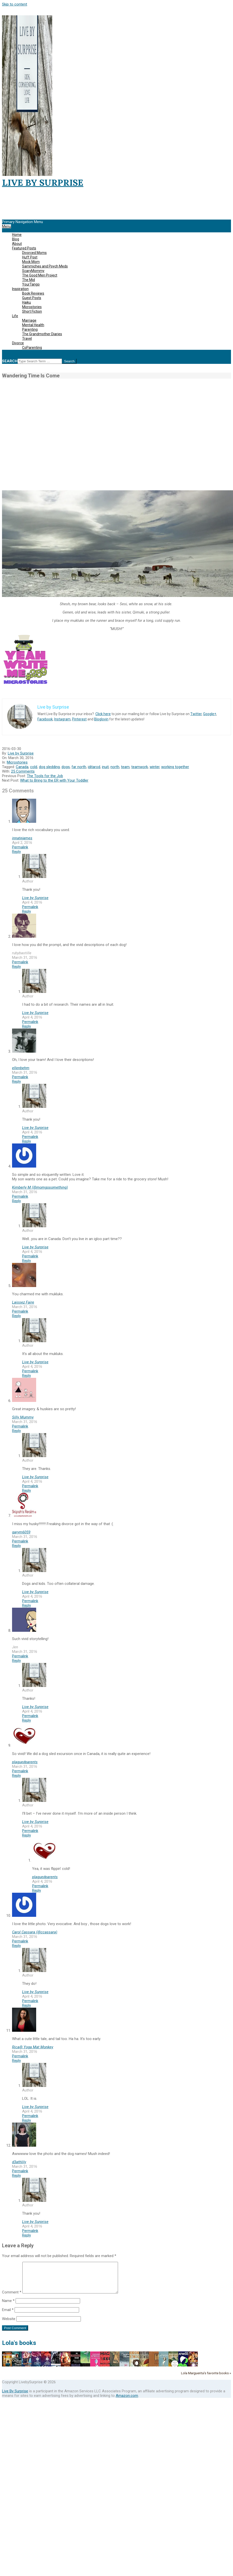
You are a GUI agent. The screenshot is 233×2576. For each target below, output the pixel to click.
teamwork (139, 767)
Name (8, 2306)
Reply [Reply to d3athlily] (16, 2175)
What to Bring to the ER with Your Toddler (54, 780)
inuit (105, 767)
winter (154, 767)
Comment (11, 2298)
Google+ (209, 714)
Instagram (62, 719)
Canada (22, 767)
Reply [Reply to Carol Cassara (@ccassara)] (16, 1945)
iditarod (94, 767)
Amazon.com (127, 2401)
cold (33, 767)
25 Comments (23, 771)
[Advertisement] (47, 434)
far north (79, 767)
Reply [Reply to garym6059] (16, 1545)
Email (8, 2316)
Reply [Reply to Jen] (16, 1660)
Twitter (196, 714)
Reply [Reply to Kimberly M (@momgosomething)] (16, 1201)
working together (175, 767)
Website (8, 2325)
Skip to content (14, 4)
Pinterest (79, 719)
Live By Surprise (15, 2397)
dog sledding (49, 767)
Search (10, 361)
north (114, 767)
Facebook (45, 719)
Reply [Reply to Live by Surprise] (26, 911)
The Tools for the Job (45, 776)
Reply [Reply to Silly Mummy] (16, 1431)
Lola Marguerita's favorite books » (206, 2379)
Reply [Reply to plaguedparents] (16, 1775)
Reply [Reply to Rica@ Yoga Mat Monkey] (16, 2060)
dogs (66, 767)
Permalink (20, 847)
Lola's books (19, 2348)
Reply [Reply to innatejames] (16, 851)
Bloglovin (101, 719)
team (125, 767)
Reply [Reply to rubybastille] (16, 966)
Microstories (17, 762)
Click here (103, 714)
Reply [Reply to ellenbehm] (16, 1081)
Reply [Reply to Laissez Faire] (16, 1316)
